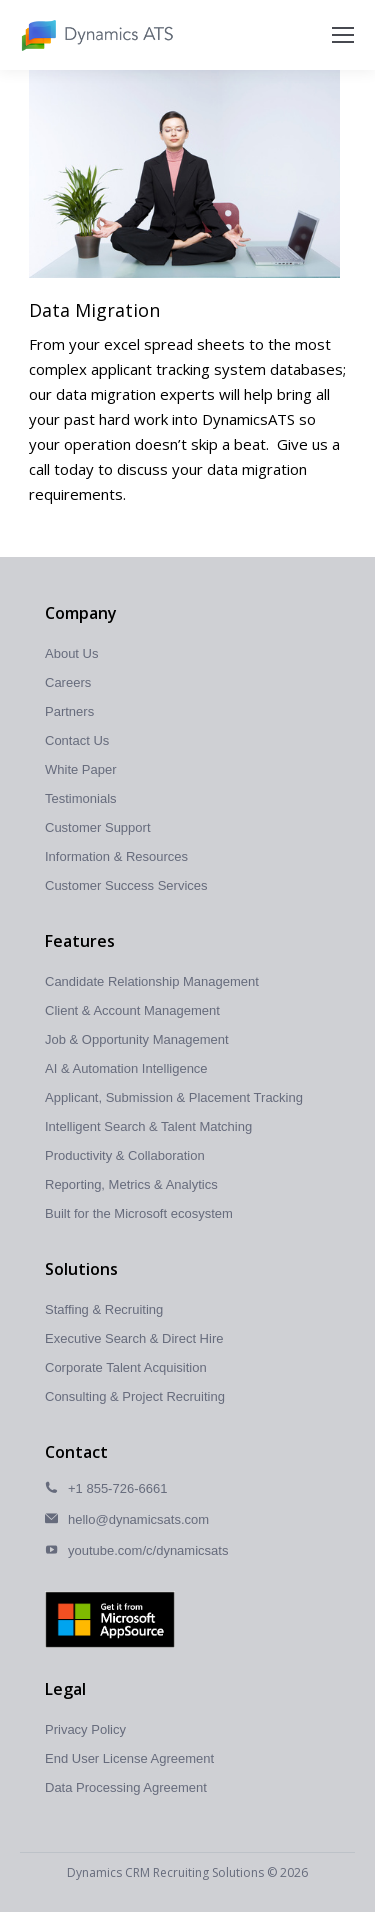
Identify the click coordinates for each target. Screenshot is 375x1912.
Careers (68, 682)
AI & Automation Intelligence (126, 1068)
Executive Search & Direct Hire (134, 1338)
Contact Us (77, 740)
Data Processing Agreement (126, 1787)
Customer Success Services (126, 885)
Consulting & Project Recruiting (135, 1396)
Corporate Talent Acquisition (126, 1367)
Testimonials (81, 798)
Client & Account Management (132, 1010)
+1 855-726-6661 (117, 1488)
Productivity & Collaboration (125, 1155)
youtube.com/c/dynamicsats (148, 1550)
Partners (69, 711)
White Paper (81, 769)
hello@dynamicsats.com (138, 1519)
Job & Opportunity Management (137, 1039)
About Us (71, 653)
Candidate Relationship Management (152, 981)
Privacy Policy (85, 1729)
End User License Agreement (129, 1758)
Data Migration (94, 310)
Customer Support (98, 827)
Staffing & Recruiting (104, 1309)
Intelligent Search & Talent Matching (148, 1126)
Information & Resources (116, 856)
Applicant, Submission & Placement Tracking (174, 1097)
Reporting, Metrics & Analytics (131, 1184)
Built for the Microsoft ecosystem (139, 1213)
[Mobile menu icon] (343, 35)
